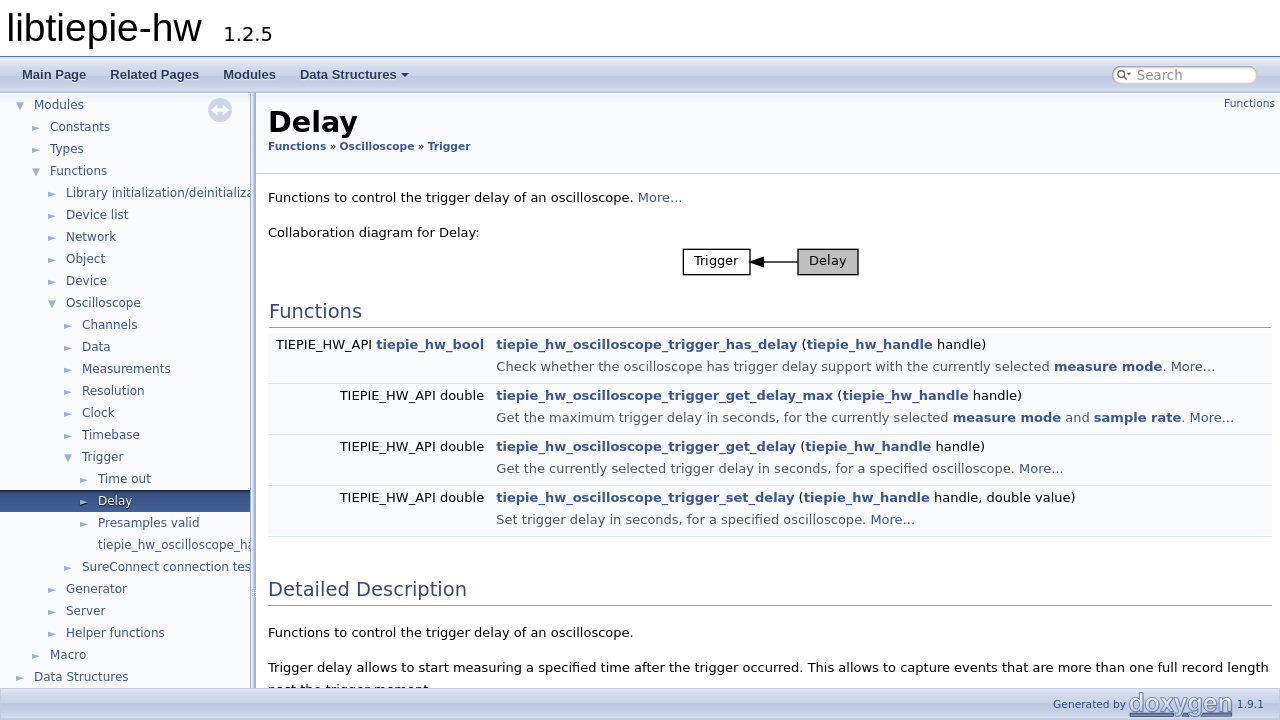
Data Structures (354, 74)
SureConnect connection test (169, 567)
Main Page (54, 74)
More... (660, 197)
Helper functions (115, 633)
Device (86, 281)
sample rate (1137, 417)
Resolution (113, 391)
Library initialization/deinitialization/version (195, 193)
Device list (97, 215)
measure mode (1108, 366)
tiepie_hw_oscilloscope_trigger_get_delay (646, 446)
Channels (110, 325)
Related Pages (154, 74)
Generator (96, 589)
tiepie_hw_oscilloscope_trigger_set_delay (645, 497)
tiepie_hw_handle (870, 344)
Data (96, 347)
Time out (124, 479)
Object (85, 259)
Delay (115, 501)
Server (85, 611)
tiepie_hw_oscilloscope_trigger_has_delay (646, 344)
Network (91, 237)
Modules (249, 74)
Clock (98, 413)
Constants (80, 127)
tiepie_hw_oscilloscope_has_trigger (203, 545)
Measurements (126, 369)
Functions (78, 171)
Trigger (102, 457)
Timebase (111, 435)
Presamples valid (149, 523)
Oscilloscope (103, 303)
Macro (68, 655)
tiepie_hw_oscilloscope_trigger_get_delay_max (664, 395)
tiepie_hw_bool (430, 344)
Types (67, 149)
